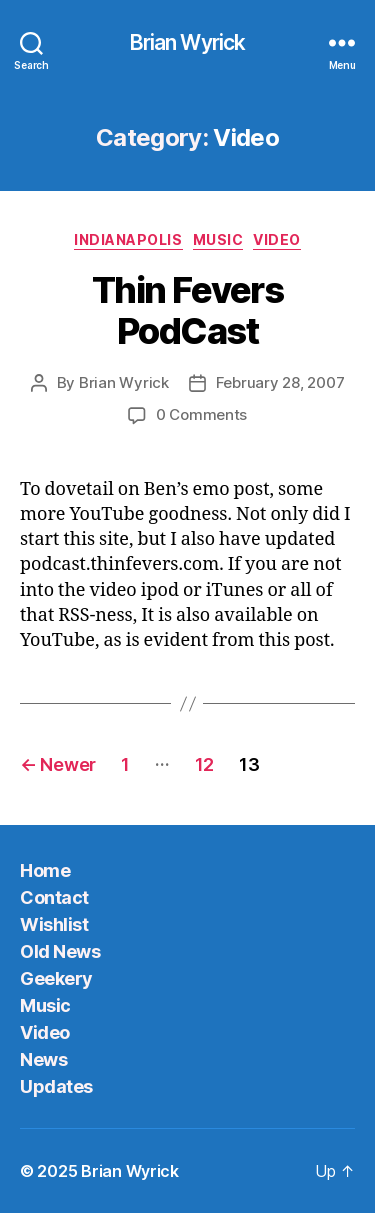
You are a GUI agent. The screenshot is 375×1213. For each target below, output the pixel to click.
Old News (60, 951)
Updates (56, 1086)
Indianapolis (128, 239)
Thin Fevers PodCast (188, 310)
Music (218, 239)
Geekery (56, 978)
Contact (54, 897)
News (43, 1059)
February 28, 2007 (280, 382)
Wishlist (54, 924)
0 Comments (201, 414)
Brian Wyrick (188, 42)
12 (204, 764)
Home (45, 870)
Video (277, 239)
